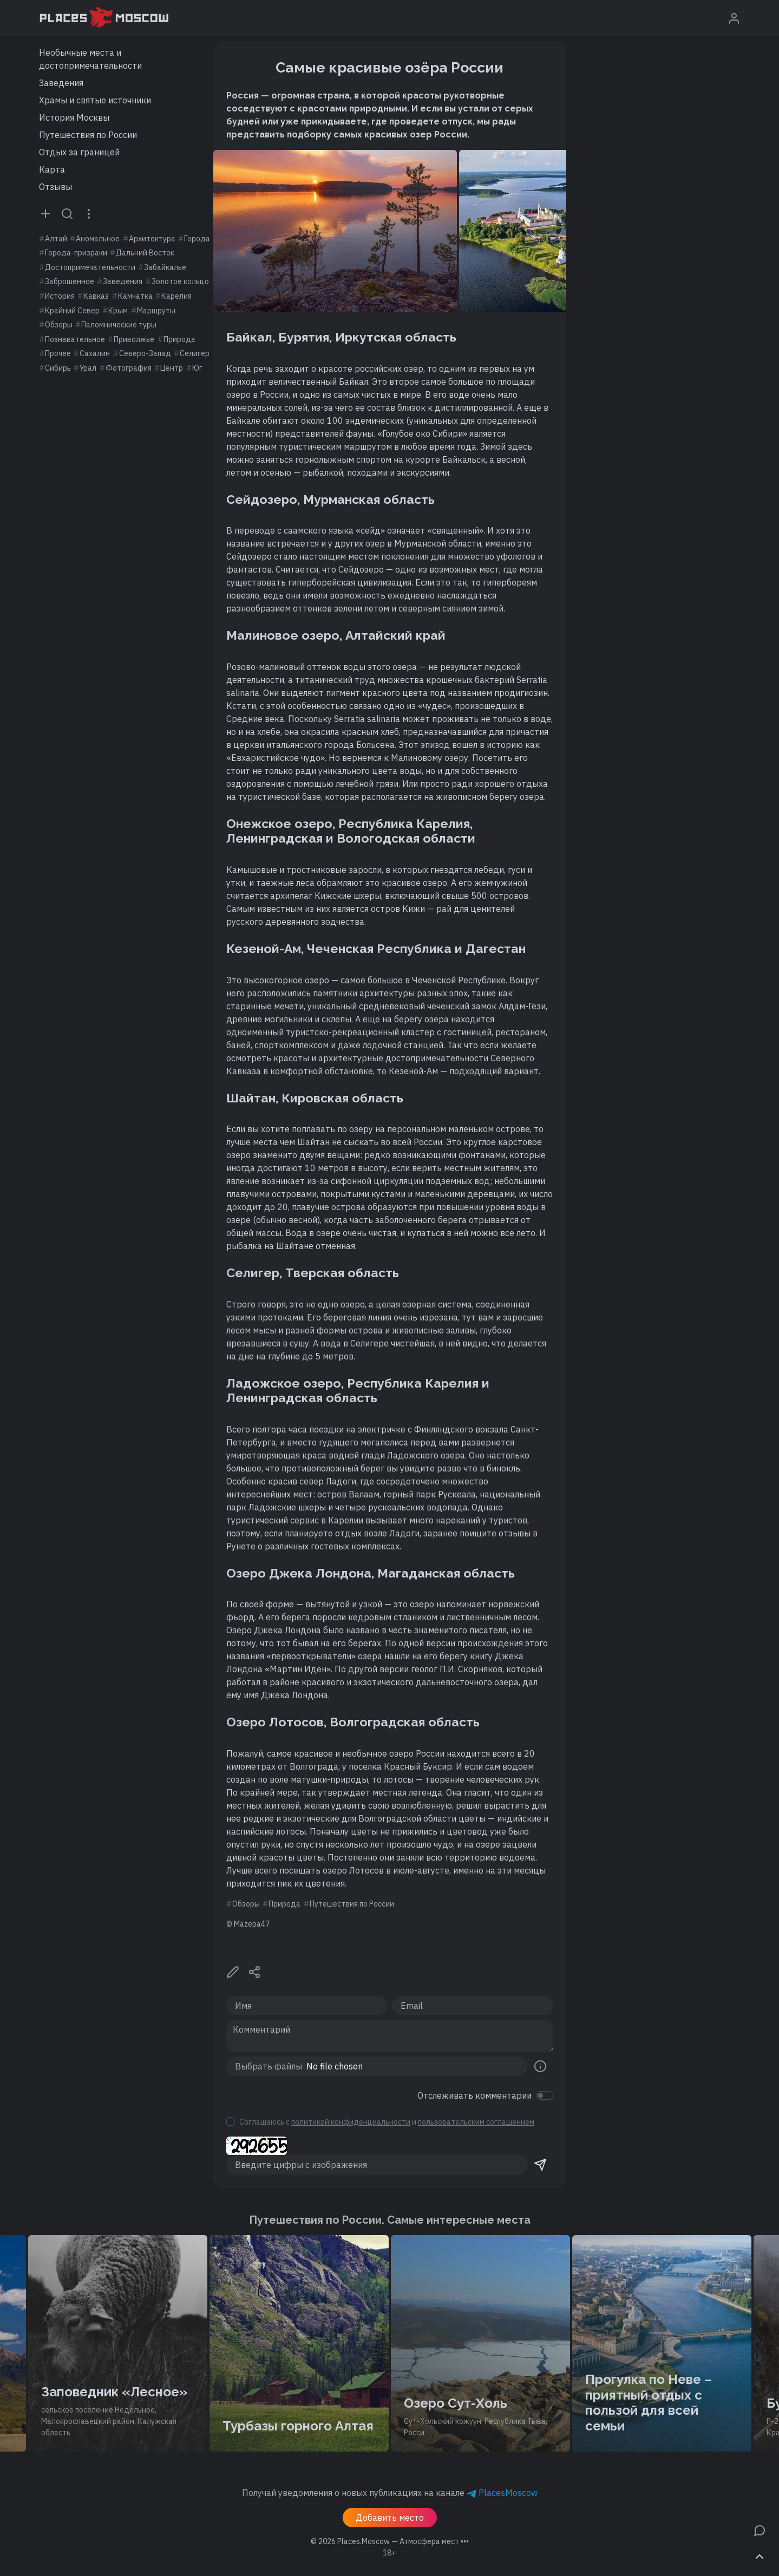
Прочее (58, 353)
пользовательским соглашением (476, 2122)
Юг (197, 368)
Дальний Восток (145, 253)
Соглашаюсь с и (386, 2122)
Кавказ (96, 296)
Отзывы (55, 186)
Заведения (61, 82)
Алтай (56, 239)
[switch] (544, 2095)
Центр (171, 368)
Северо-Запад (145, 353)
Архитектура (152, 239)
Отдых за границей (79, 152)
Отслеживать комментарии (474, 2095)
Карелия (176, 296)
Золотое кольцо (180, 281)
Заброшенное (69, 281)
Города (197, 239)
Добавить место (390, 2517)
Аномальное (98, 239)
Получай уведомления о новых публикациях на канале (390, 2492)
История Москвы (74, 117)
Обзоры (59, 325)
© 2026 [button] (390, 2541)
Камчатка (135, 296)
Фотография (129, 368)
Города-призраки (76, 253)
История (60, 296)
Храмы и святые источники (95, 100)
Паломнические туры (118, 325)
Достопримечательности (90, 267)
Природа (179, 339)
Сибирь (58, 368)
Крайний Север (72, 311)
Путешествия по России (88, 134)
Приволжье (134, 339)
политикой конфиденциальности (350, 2122)
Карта (52, 169)
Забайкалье (165, 267)
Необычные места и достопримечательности (90, 59)
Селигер (195, 353)
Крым (118, 311)
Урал (88, 368)
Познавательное (75, 339)
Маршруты (156, 311)
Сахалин (95, 353)
